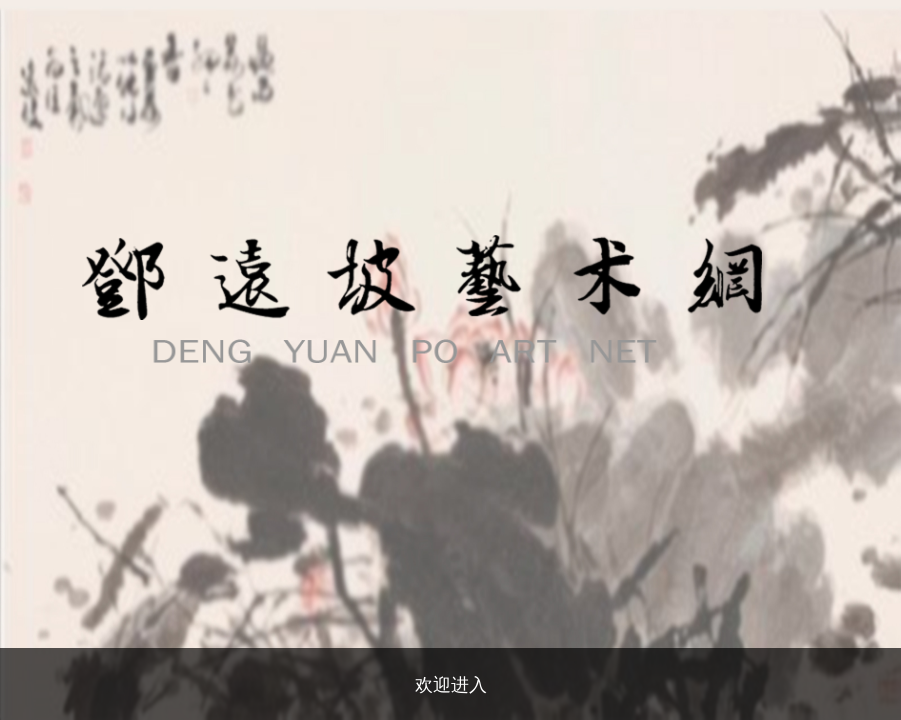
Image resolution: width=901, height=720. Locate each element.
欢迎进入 (451, 684)
